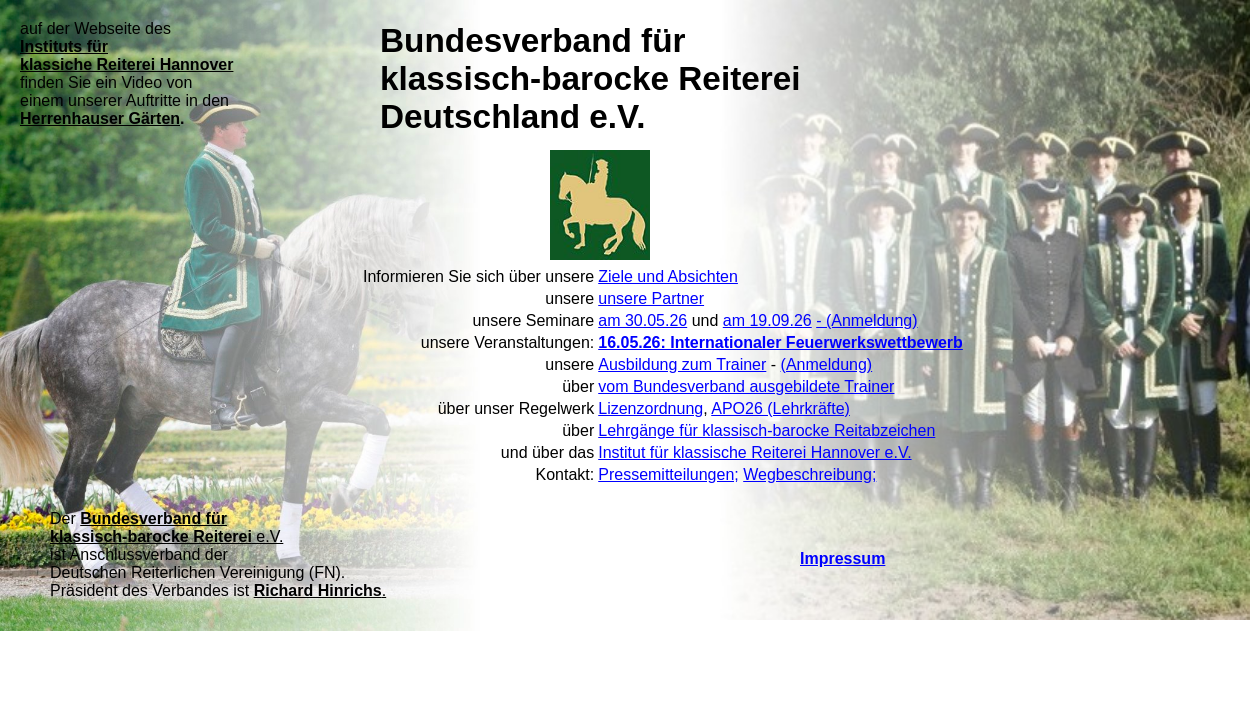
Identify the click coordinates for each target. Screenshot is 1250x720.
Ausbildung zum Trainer (682, 364)
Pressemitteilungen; (668, 474)
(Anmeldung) (827, 364)
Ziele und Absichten (668, 276)
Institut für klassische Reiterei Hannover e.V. (754, 452)
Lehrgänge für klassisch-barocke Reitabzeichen (766, 430)
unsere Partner (651, 298)
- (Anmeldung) (866, 320)
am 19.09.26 (767, 320)
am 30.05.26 (642, 320)
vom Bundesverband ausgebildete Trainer (746, 386)
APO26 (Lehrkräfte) (780, 408)
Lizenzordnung (650, 408)
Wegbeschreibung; (809, 474)
